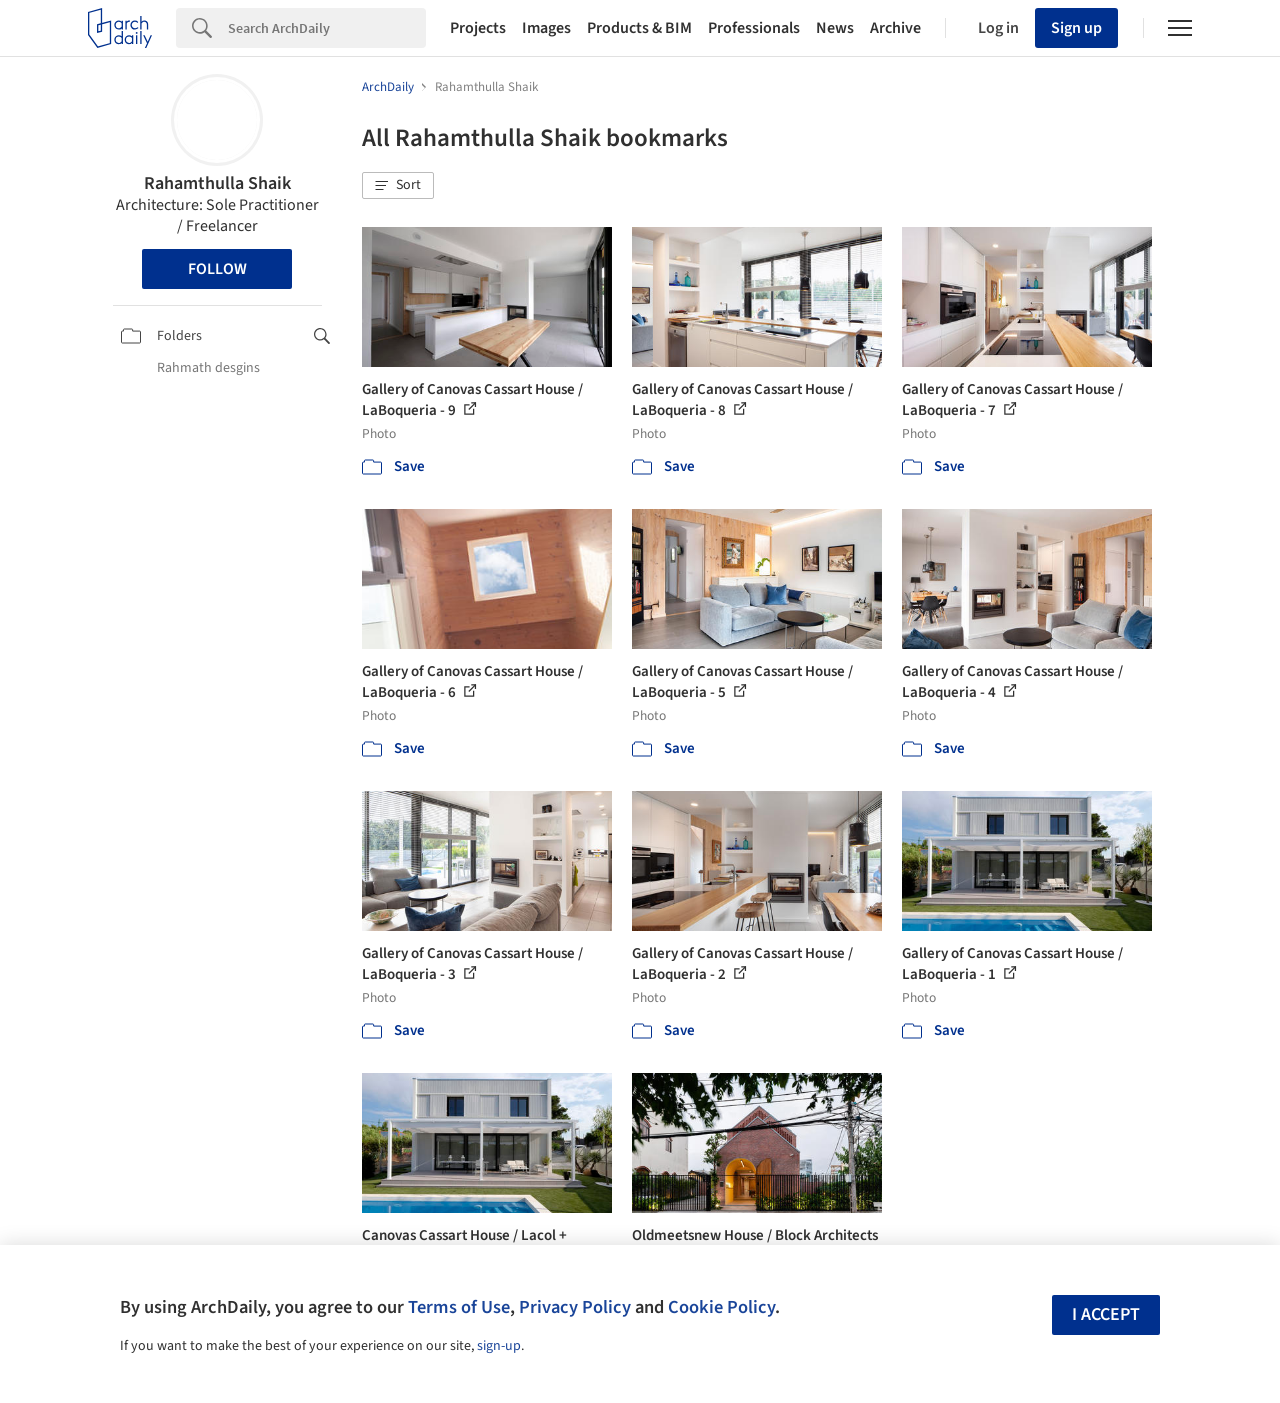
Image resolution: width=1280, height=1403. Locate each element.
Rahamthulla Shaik (217, 183)
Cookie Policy (721, 1307)
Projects (478, 28)
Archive (895, 28)
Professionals (754, 28)
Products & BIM (639, 28)
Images (546, 28)
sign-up (499, 1346)
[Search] (327, 28)
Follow (217, 269)
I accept (1106, 1314)
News (835, 28)
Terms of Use (459, 1307)
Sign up (1076, 28)
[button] (398, 186)
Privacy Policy (575, 1307)
